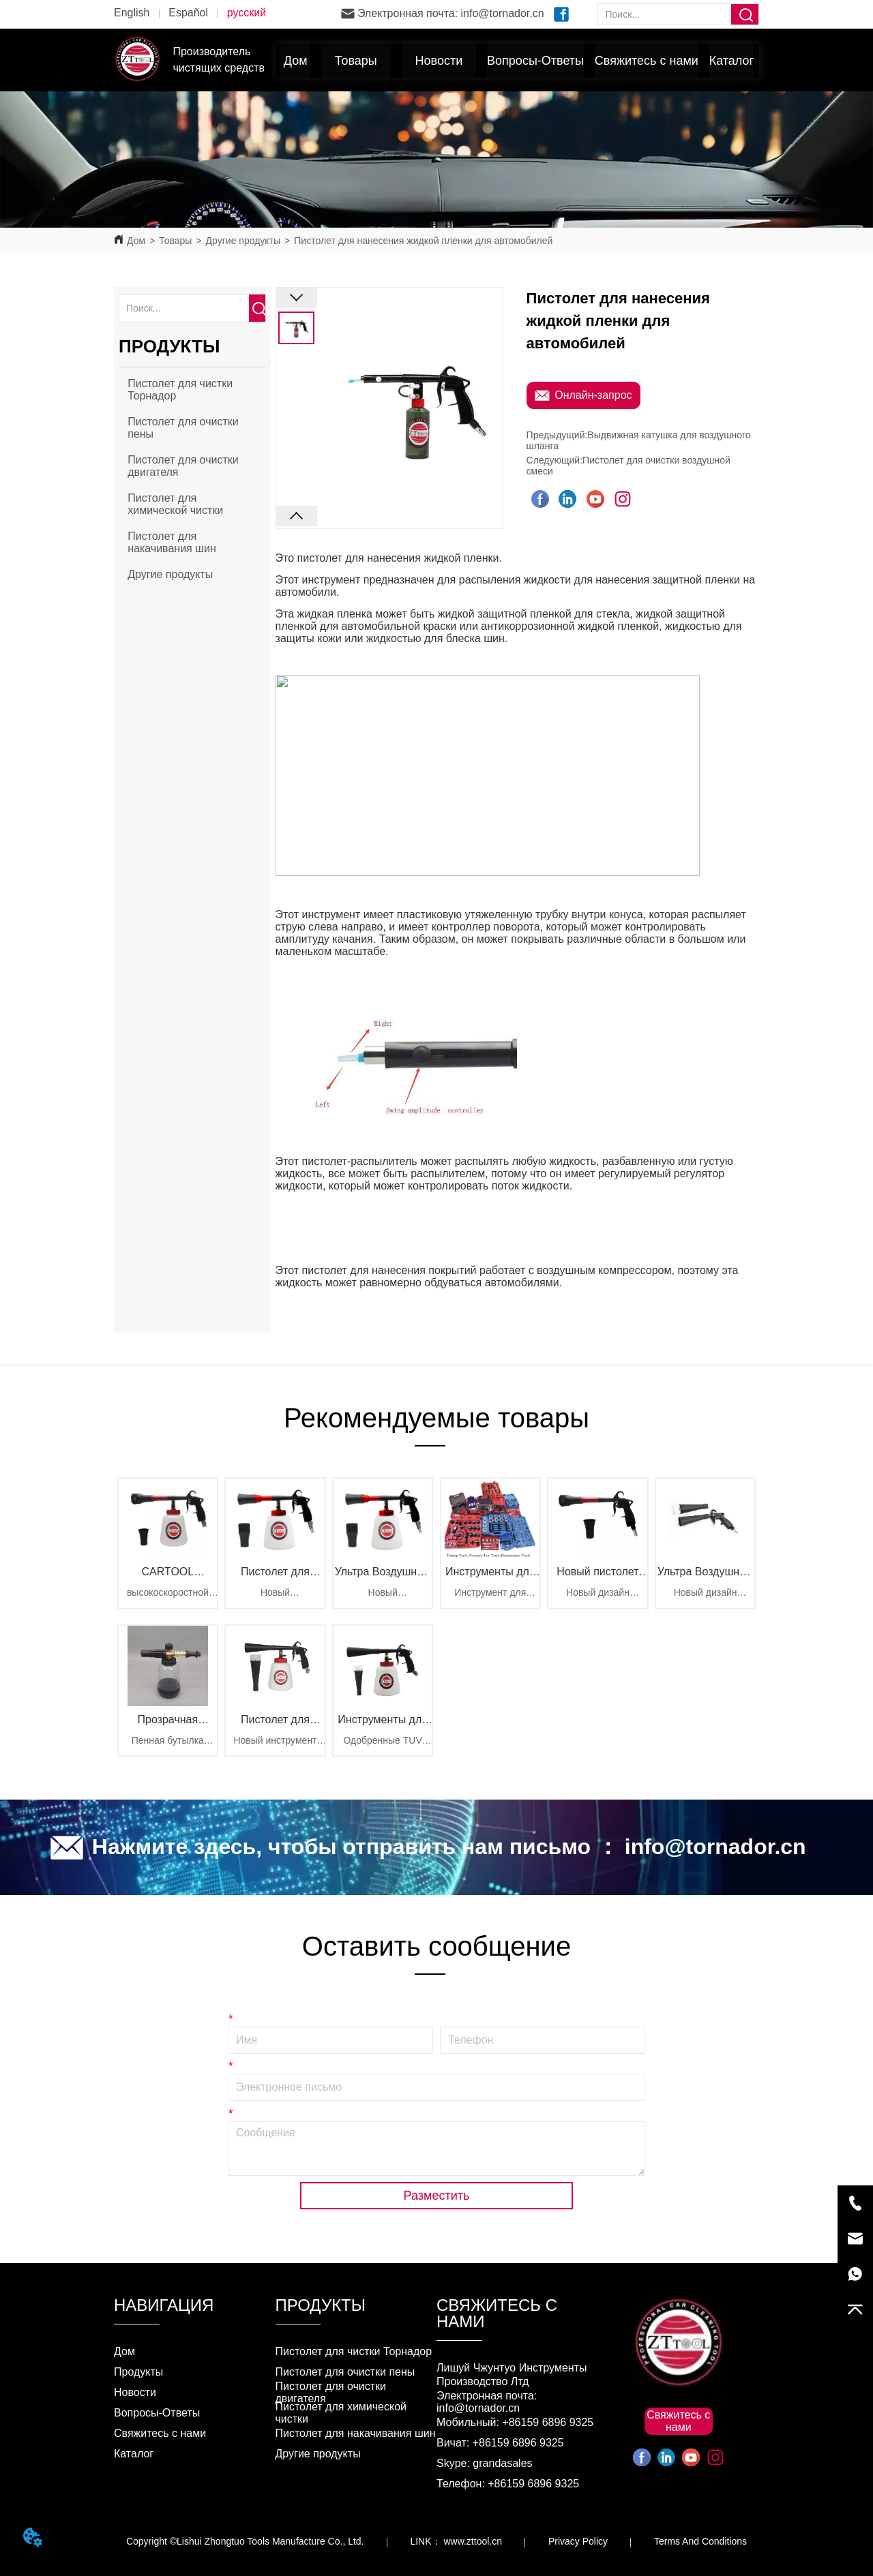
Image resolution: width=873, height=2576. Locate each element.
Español (188, 12)
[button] (356, 61)
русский (246, 12)
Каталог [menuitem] (731, 60)
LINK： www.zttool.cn (456, 2541)
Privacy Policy (578, 2541)
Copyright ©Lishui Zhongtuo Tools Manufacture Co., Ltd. (245, 2541)
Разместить (437, 2195)
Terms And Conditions (700, 2541)
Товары (175, 240)
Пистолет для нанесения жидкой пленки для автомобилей (423, 240)
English (131, 12)
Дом (136, 240)
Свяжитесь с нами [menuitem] (646, 60)
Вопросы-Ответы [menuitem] (535, 60)
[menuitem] (356, 61)
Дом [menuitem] (296, 60)
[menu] (518, 61)
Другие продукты (243, 240)
